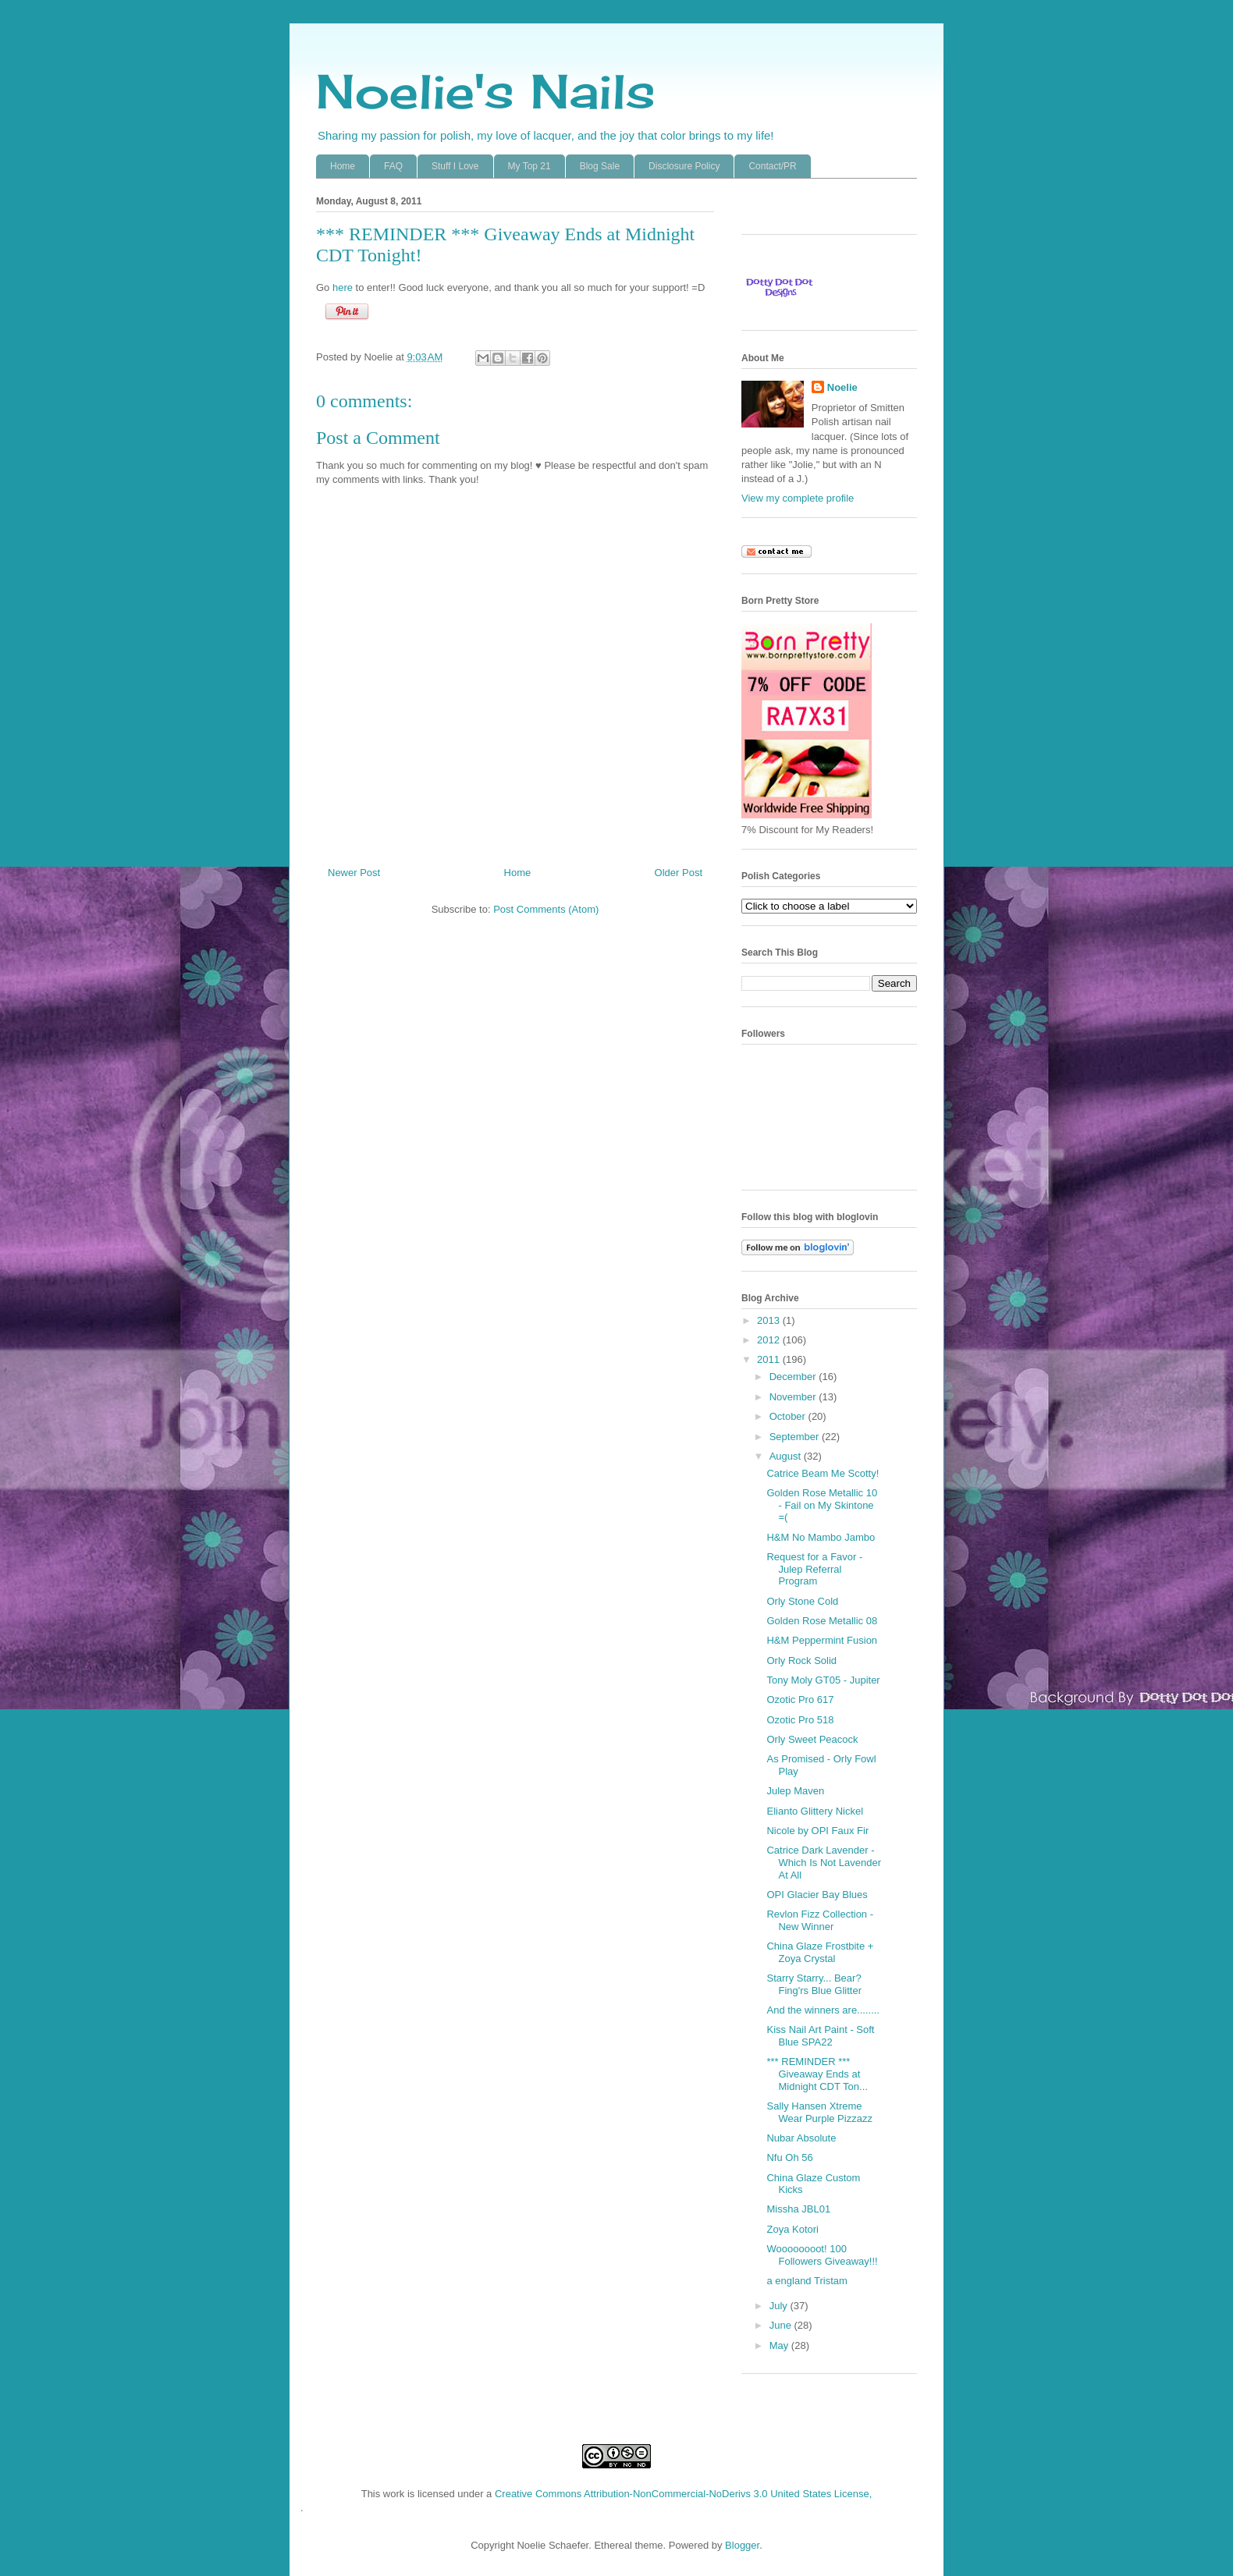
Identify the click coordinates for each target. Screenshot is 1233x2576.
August (786, 1456)
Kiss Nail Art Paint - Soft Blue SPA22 (820, 2036)
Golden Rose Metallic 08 (821, 1621)
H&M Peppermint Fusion (821, 1640)
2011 (770, 1359)
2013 (770, 1320)
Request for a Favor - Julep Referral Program (814, 1569)
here (342, 287)
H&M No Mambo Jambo (820, 1537)
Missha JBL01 (798, 2209)
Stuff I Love (455, 166)
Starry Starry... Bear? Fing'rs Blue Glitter (814, 1984)
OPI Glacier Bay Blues (816, 1894)
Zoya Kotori (792, 2229)
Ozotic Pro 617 (799, 1699)
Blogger (742, 2545)
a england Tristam (806, 2281)
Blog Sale (600, 166)
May (780, 2345)
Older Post (678, 872)
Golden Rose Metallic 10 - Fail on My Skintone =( (821, 1505)
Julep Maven (795, 1791)
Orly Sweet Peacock (812, 1739)
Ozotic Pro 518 (799, 1720)
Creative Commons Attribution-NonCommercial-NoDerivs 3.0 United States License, (683, 2494)
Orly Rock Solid (801, 1660)
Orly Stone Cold (802, 1601)
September (795, 1436)
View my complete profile (797, 498)
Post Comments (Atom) (546, 909)
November (794, 1397)
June (781, 2325)
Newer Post (354, 872)
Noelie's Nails (486, 90)
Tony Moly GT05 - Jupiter (822, 1680)
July (780, 2306)
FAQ (393, 166)
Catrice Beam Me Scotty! (822, 1473)
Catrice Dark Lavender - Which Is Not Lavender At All (823, 1862)
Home (342, 166)
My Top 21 (529, 166)
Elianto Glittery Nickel (814, 1811)
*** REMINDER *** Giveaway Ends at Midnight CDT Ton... (816, 2074)
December (794, 1376)
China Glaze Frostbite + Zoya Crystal (819, 1952)
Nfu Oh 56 (789, 2157)
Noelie (842, 387)
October (788, 1416)
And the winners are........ (822, 2010)
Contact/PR (772, 166)
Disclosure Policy (684, 166)
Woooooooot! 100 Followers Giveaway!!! (821, 2255)
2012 (770, 1340)
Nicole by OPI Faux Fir (817, 1830)
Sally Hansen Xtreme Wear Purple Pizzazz (819, 2112)
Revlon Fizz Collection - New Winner (819, 1920)
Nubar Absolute (801, 2138)
